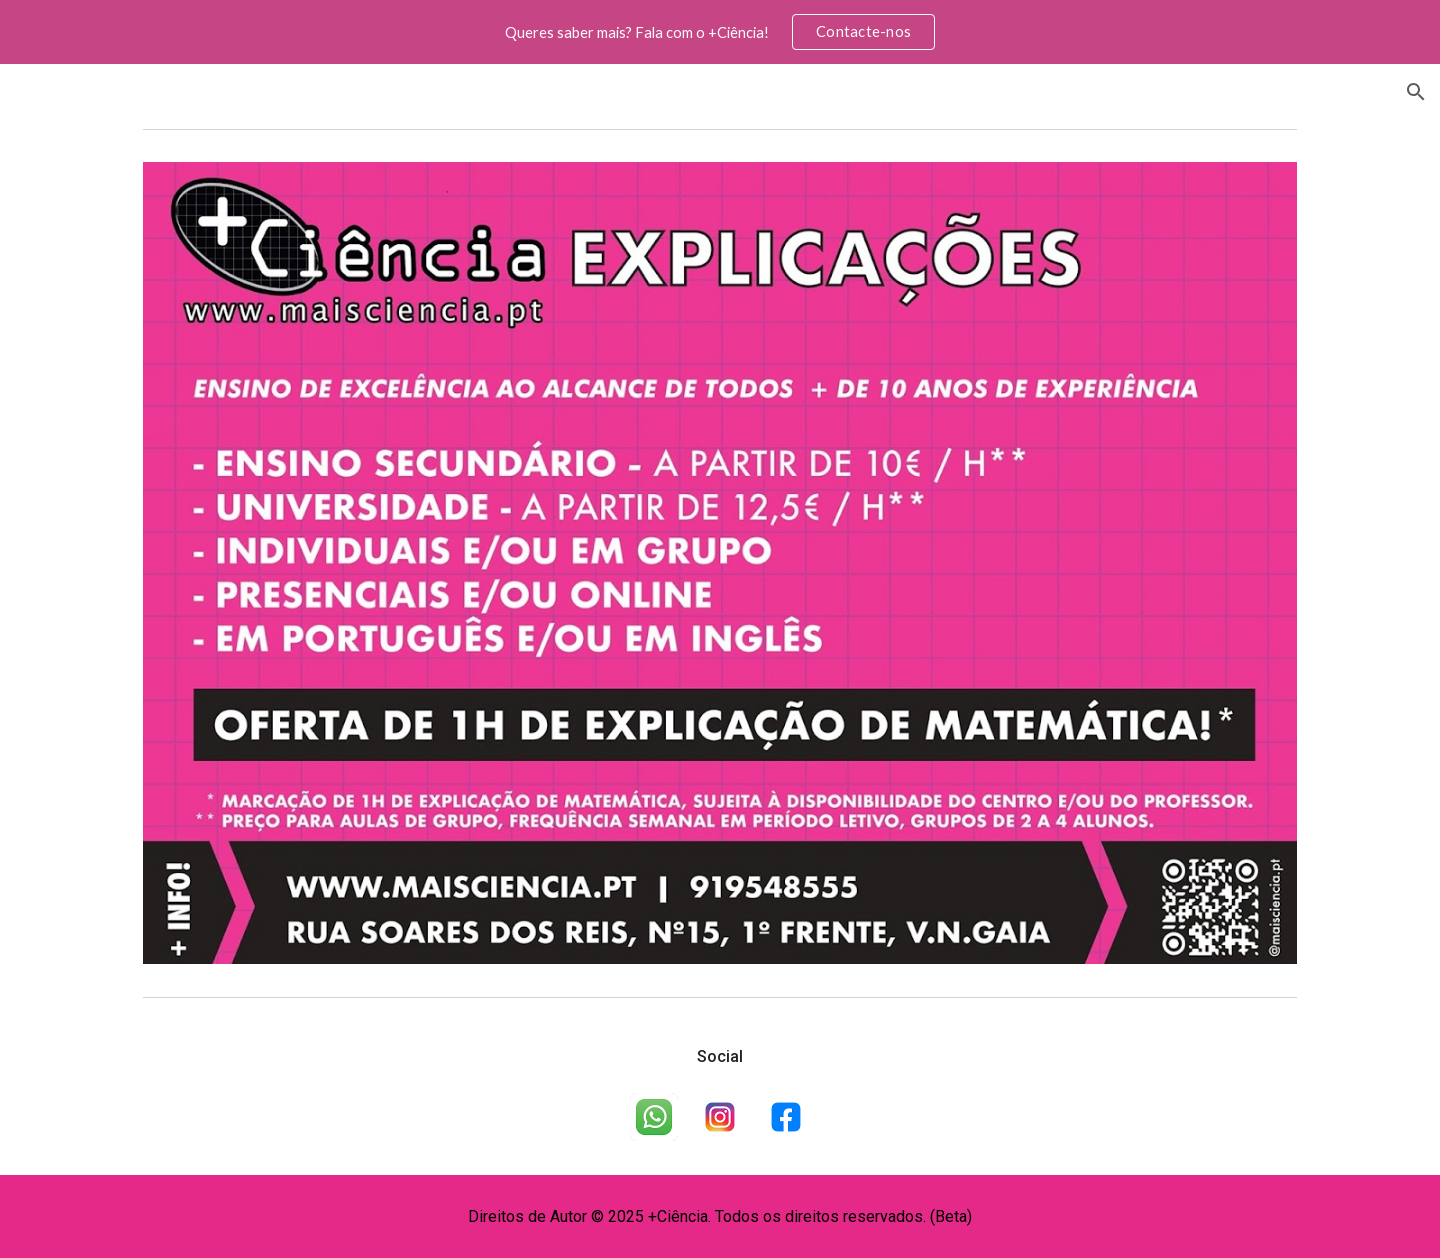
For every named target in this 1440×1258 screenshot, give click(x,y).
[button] (1416, 92)
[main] (720, 1057)
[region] (720, 32)
